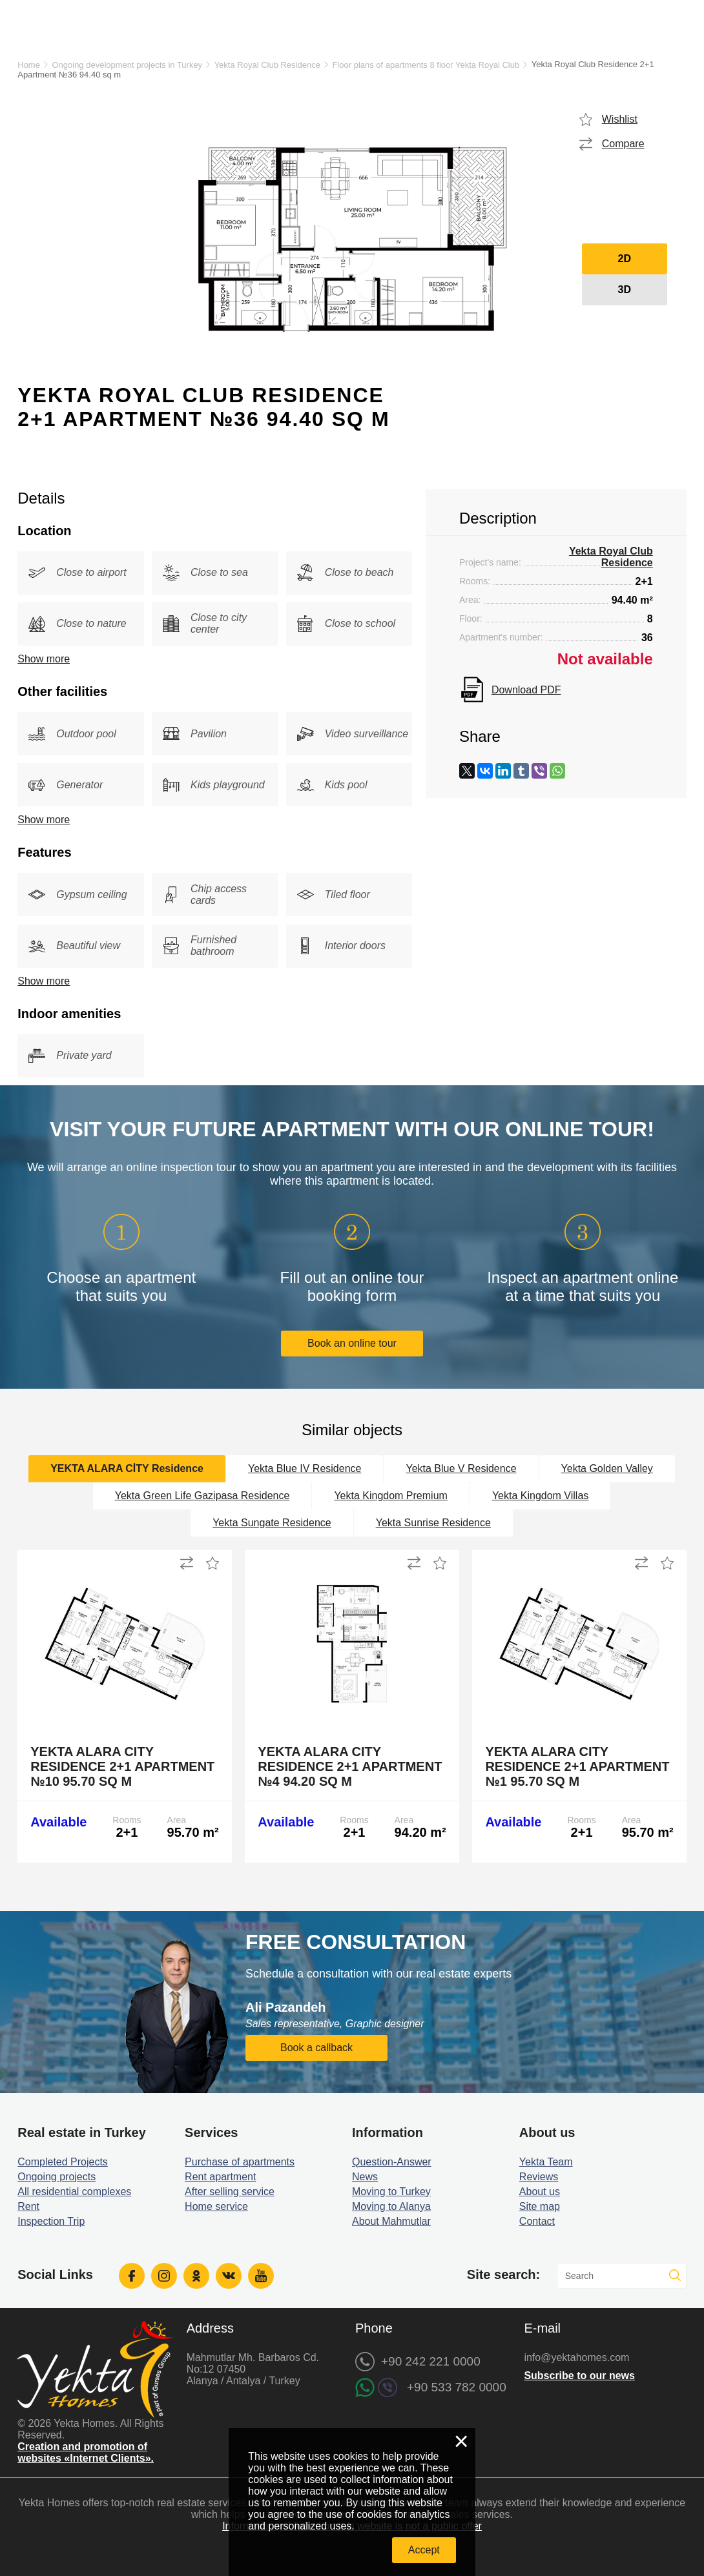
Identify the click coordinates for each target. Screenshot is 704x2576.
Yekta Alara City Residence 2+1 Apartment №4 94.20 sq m (350, 1766)
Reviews (538, 2176)
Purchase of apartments (240, 2161)
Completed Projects (62, 2161)
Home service (216, 2206)
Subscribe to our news (579, 2375)
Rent (28, 2206)
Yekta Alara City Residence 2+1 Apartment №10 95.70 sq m (122, 1766)
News (365, 2176)
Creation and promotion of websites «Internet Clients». (85, 2452)
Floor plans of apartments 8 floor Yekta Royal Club (425, 65)
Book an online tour (352, 1343)
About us (539, 2191)
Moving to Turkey (391, 2191)
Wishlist (619, 119)
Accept (424, 2549)
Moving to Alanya (391, 2206)
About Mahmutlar (391, 2221)
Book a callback (316, 2047)
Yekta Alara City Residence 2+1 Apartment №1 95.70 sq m (577, 1766)
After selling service (229, 2191)
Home (28, 65)
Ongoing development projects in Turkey (127, 65)
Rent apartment (220, 2176)
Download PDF (526, 689)
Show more (43, 658)
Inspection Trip (51, 2221)
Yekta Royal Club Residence (267, 65)
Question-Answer (391, 2161)
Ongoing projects (56, 2176)
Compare (623, 143)
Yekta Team (546, 2161)
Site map (539, 2206)
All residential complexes (74, 2191)
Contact (537, 2221)
